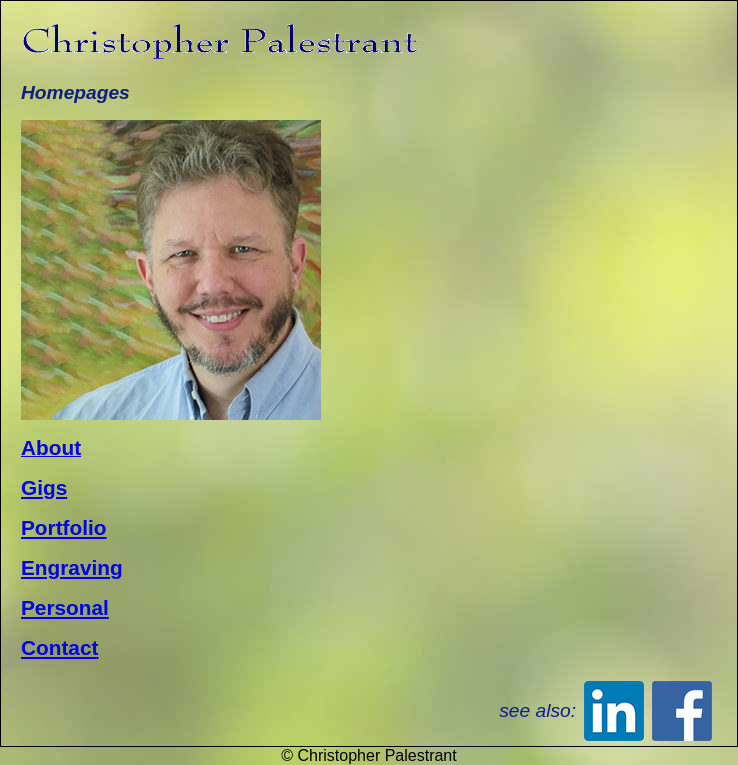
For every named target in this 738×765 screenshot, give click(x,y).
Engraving (72, 567)
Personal (65, 607)
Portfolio (63, 527)
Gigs (44, 487)
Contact (59, 647)
